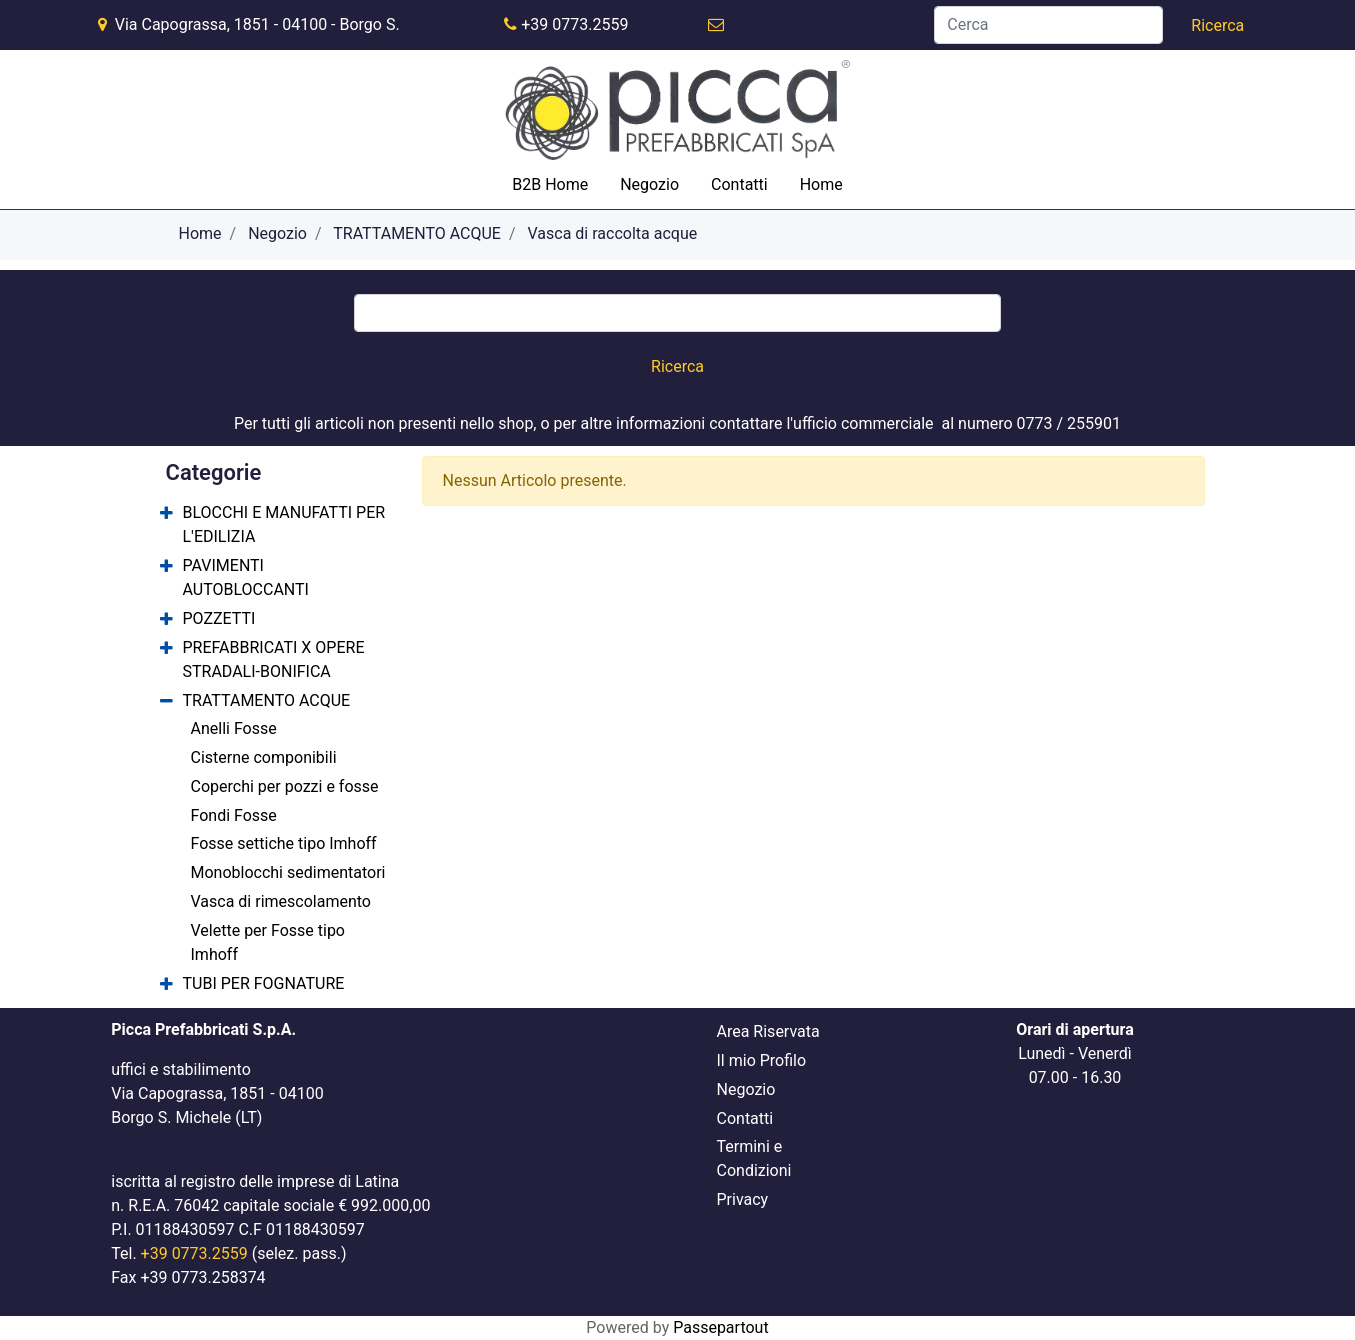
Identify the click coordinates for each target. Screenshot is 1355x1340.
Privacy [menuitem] (743, 1199)
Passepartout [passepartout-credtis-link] (720, 1327)
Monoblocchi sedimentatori (288, 872)
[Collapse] (166, 701)
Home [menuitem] (821, 184)
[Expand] (166, 514)
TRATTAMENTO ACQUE (417, 233)
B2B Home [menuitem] (550, 184)
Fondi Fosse (234, 815)
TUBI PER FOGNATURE (264, 983)
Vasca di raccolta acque (613, 233)
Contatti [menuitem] (739, 184)
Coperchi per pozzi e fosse (285, 786)
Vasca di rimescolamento (281, 901)
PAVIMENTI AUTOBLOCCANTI (246, 577)
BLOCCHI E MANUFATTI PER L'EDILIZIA (284, 524)
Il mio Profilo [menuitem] (762, 1060)
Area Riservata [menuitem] (768, 1031)
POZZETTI (219, 618)
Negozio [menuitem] (649, 184)
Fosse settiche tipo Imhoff (284, 843)
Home (200, 233)
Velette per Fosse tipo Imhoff (268, 942)
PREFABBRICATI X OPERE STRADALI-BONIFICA (274, 659)
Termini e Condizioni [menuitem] (754, 1158)
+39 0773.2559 (574, 24)
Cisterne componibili (264, 757)
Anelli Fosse (234, 728)
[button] (1217, 26)
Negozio (277, 233)
